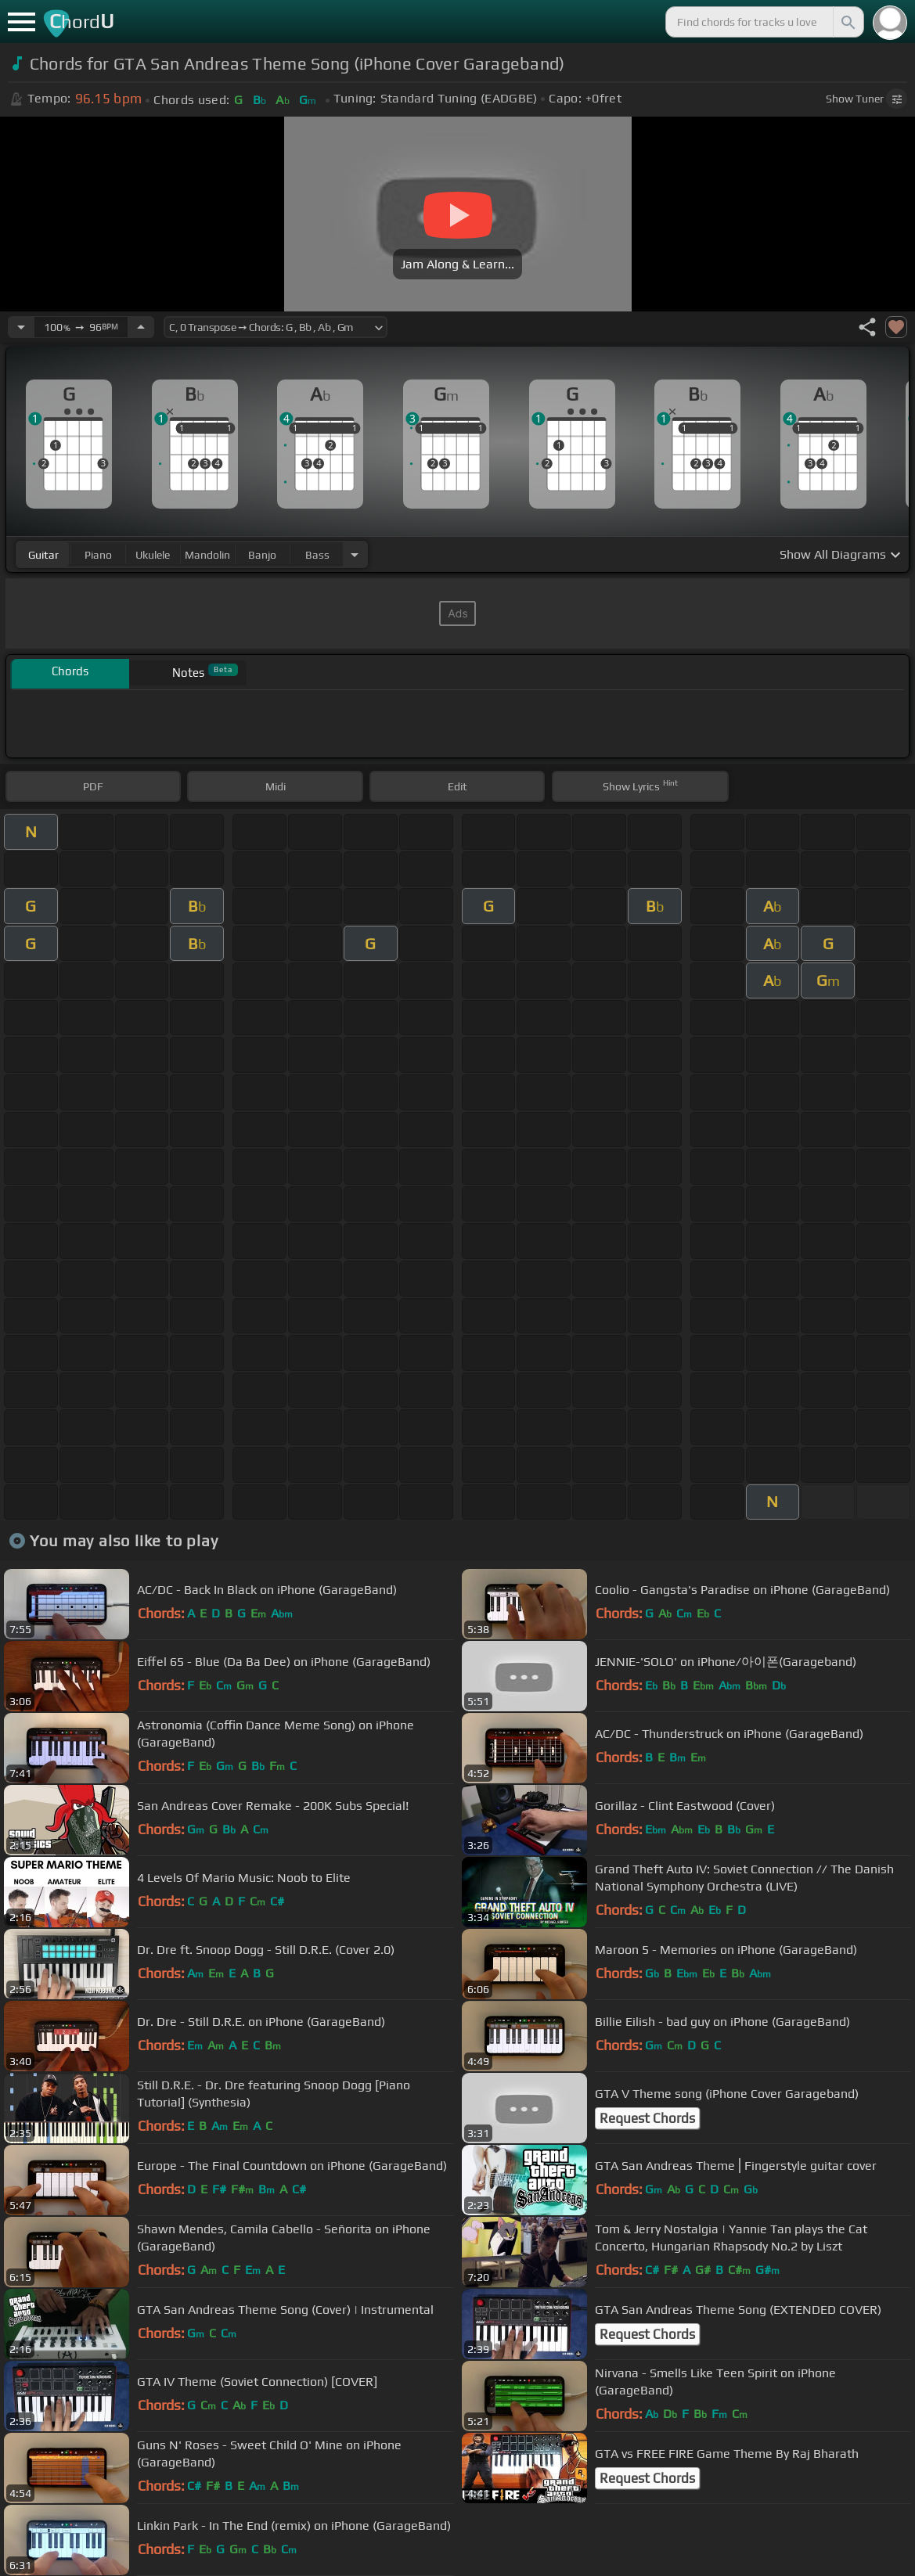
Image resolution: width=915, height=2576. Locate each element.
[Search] (847, 22)
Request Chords (647, 2118)
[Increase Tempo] (141, 327)
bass (317, 555)
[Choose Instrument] (354, 554)
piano (98, 555)
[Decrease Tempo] (21, 327)
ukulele (152, 555)
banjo (262, 555)
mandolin (207, 555)
